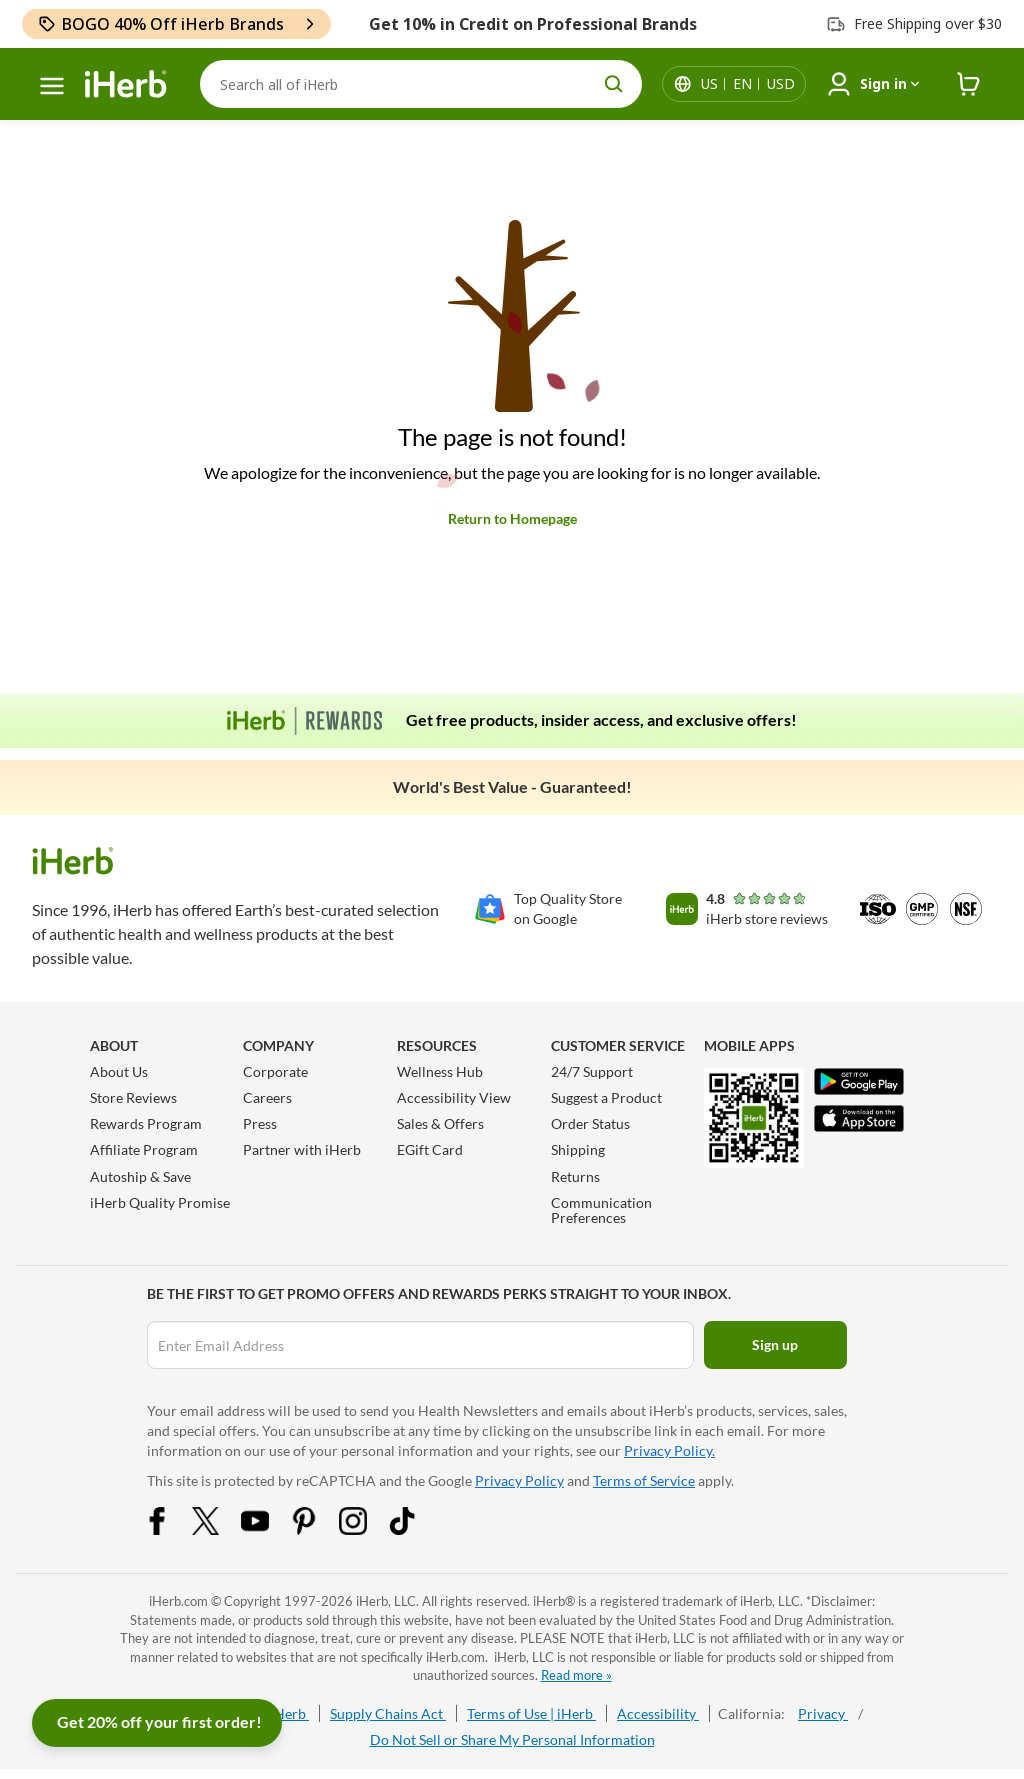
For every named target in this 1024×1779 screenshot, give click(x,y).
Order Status (590, 1123)
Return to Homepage (512, 518)
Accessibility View (454, 1097)
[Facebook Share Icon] (170, 1529)
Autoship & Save (140, 1176)
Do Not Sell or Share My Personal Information (512, 1739)
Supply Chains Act (388, 1713)
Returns (575, 1176)
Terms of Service (644, 1480)
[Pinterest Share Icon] (317, 1529)
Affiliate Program (144, 1149)
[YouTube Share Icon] (268, 1529)
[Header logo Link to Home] (126, 84)
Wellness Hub (440, 1071)
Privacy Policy (519, 1480)
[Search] (421, 84)
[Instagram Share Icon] (366, 1529)
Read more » (576, 1675)
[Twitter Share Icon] (219, 1529)
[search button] (614, 84)
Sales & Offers (440, 1123)
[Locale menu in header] (748, 84)
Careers (267, 1097)
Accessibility (658, 1713)
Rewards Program (146, 1123)
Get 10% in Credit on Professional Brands (533, 24)
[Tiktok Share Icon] (415, 1529)
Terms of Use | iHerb (531, 1713)
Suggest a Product (606, 1097)
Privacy (823, 1713)
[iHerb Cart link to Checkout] (969, 84)
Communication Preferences (601, 1210)
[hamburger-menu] (52, 86)
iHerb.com (178, 1601)
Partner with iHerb (302, 1149)
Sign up (775, 1344)
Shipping (578, 1149)
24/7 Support (592, 1071)
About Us (119, 1071)
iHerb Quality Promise (160, 1202)
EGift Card (430, 1149)
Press (260, 1123)
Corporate (275, 1071)
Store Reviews (133, 1097)
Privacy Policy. (669, 1450)
